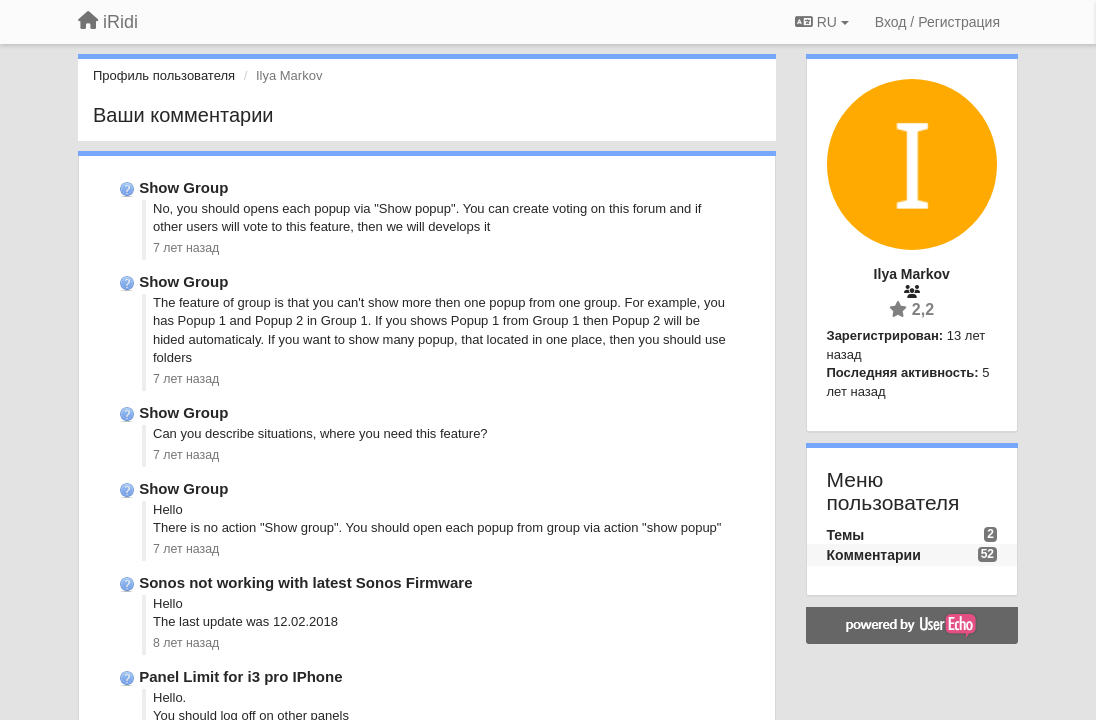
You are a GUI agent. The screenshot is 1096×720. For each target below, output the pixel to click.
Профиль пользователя (164, 75)
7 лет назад (186, 248)
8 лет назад (186, 643)
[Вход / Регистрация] (937, 22)
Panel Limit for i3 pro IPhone (240, 676)
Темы (846, 535)
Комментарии (874, 555)
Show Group (183, 187)
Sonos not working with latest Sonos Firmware (305, 582)
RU (822, 22)
